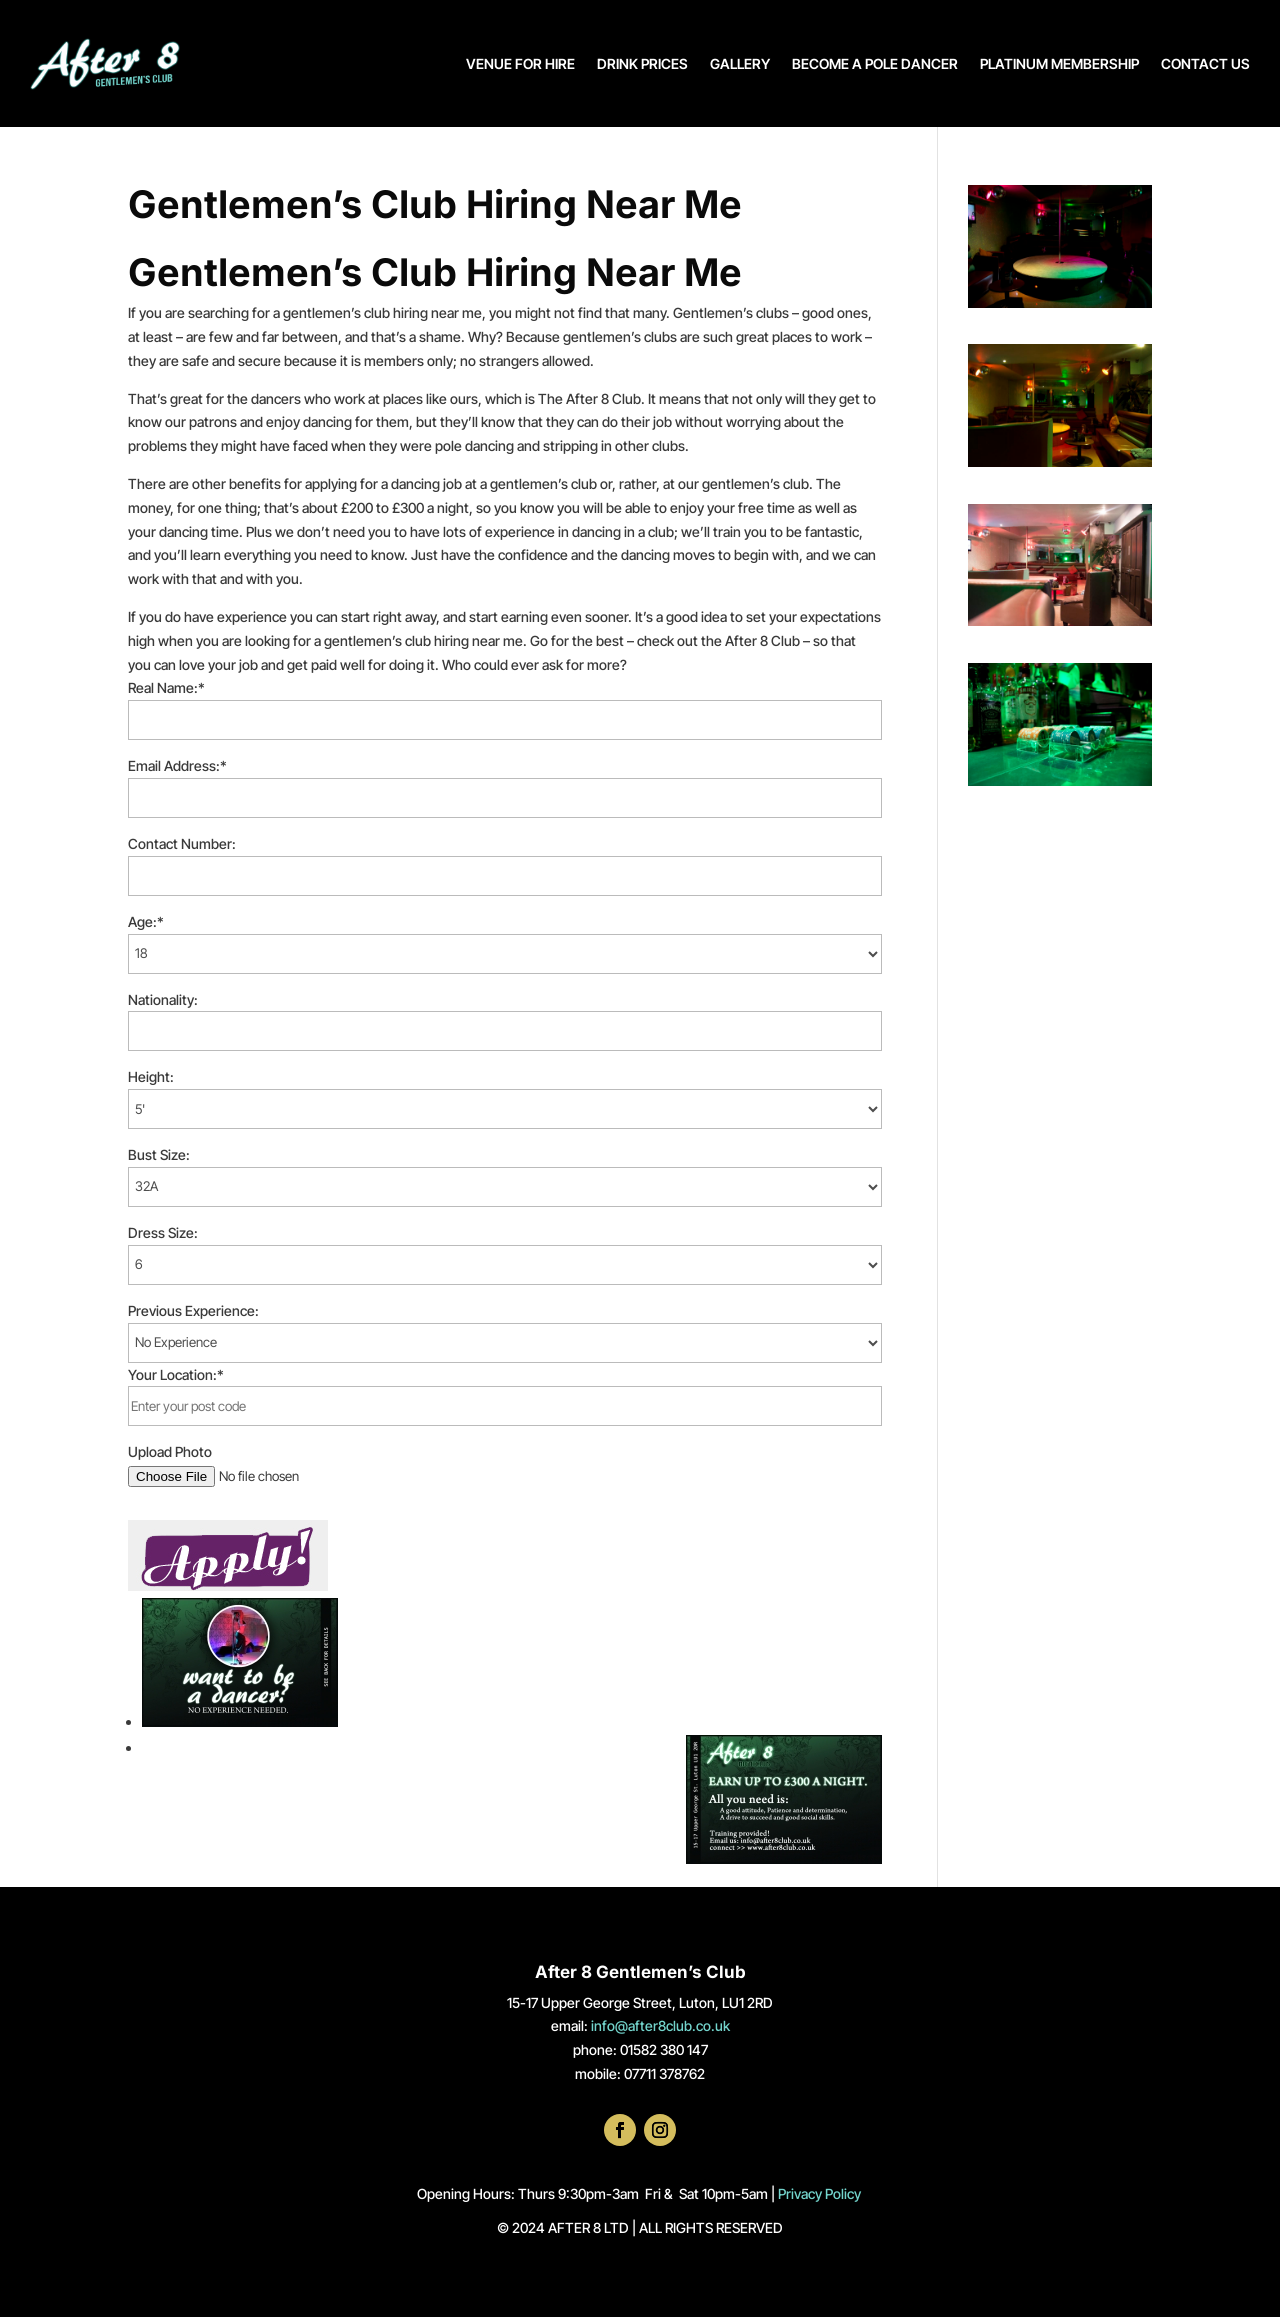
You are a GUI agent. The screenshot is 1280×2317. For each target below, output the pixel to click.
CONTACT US (1205, 63)
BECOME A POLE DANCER (875, 63)
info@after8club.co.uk (660, 2025)
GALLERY (740, 63)
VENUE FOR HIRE (520, 63)
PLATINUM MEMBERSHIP (1059, 63)
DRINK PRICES (642, 63)
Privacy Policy (821, 2193)
